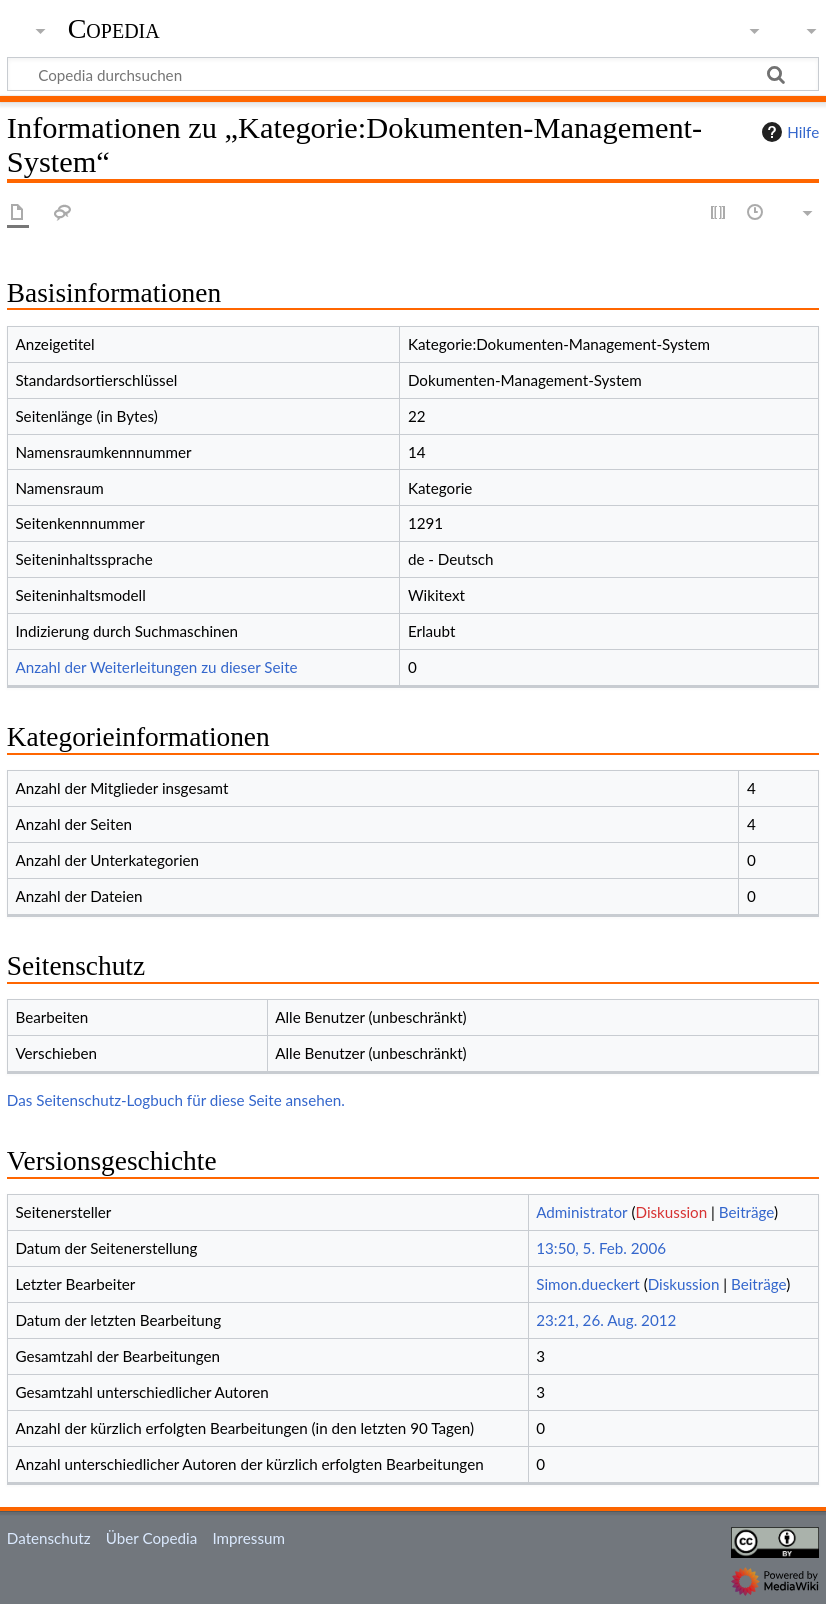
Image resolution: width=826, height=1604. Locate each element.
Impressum (248, 1538)
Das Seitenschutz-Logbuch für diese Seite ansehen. (176, 1100)
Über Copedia (151, 1538)
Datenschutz (49, 1538)
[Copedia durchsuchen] (413, 74)
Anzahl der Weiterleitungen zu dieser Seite (156, 667)
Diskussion (672, 1212)
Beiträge (746, 1212)
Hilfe (788, 132)
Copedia (114, 29)
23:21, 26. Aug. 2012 (606, 1320)
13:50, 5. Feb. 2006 (601, 1248)
